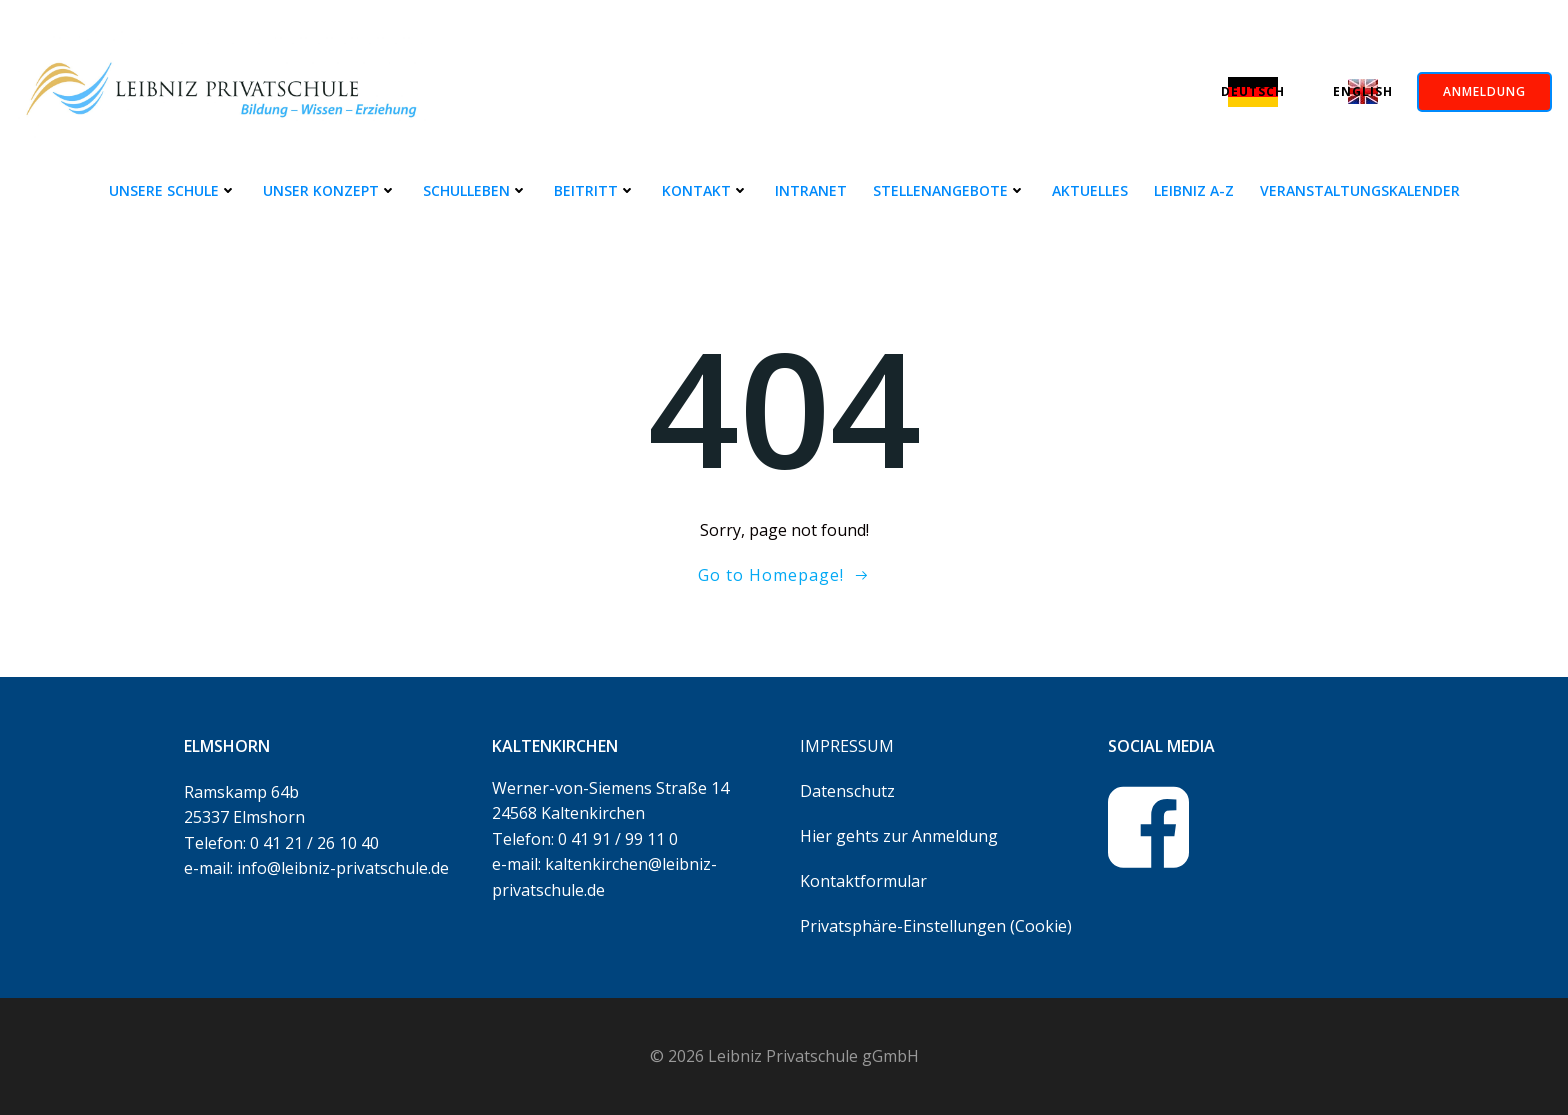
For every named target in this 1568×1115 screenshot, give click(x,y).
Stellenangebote (949, 190)
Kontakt (705, 190)
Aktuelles (1090, 190)
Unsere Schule (173, 190)
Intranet (811, 190)
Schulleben (475, 190)
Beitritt (595, 190)
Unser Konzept (330, 190)
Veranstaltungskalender (1360, 190)
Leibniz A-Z (1194, 190)
